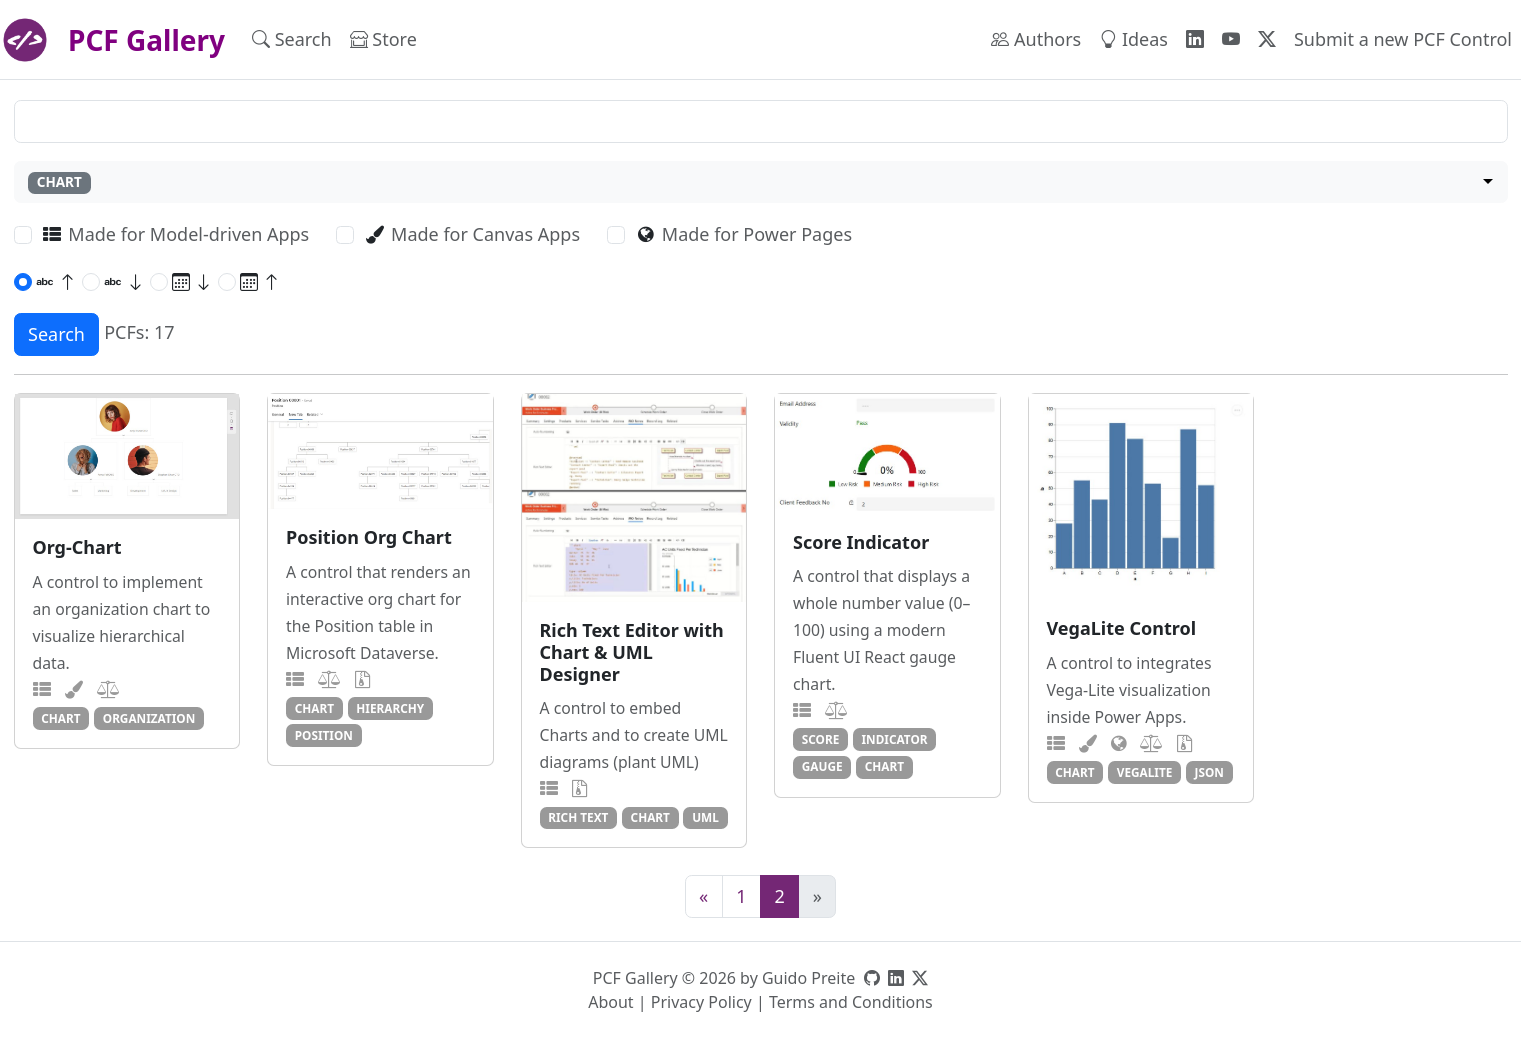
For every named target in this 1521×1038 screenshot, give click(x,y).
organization (149, 718)
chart (60, 718)
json (1209, 772)
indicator (895, 739)
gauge (822, 766)
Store (383, 39)
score (821, 739)
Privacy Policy (701, 1002)
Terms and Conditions (851, 1002)
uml (705, 817)
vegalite (1145, 772)
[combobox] (761, 182)
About (610, 1002)
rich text (578, 817)
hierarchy (390, 708)
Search (292, 39)
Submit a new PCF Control (1403, 39)
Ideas (1133, 39)
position (324, 735)
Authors (1036, 39)
